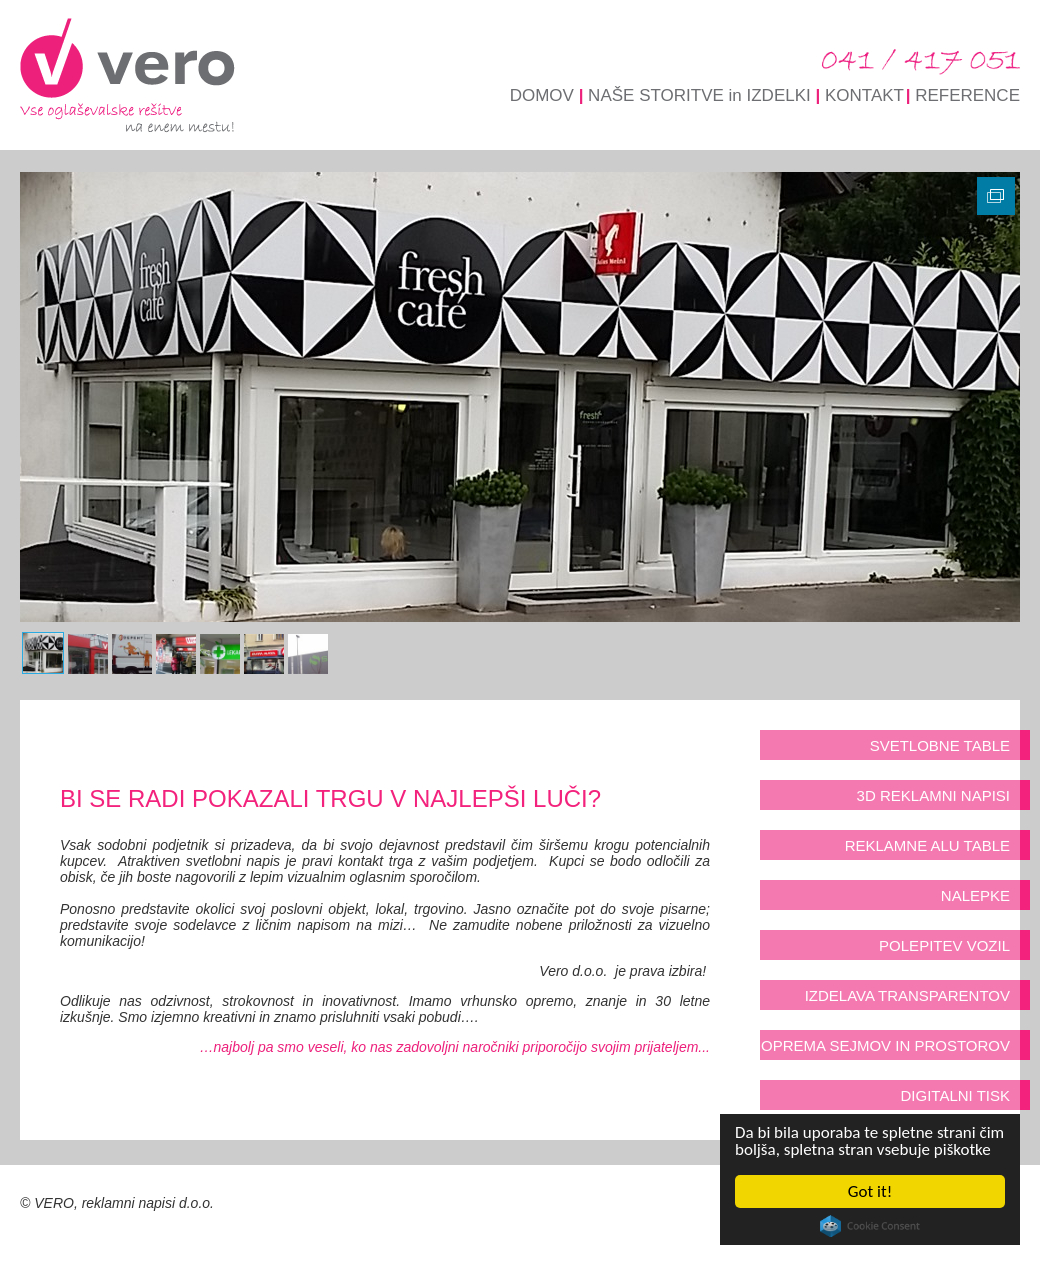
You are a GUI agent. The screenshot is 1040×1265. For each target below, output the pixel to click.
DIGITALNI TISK (955, 1095)
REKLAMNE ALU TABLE (927, 845)
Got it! (870, 1191)
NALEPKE (975, 895)
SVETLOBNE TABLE (940, 745)
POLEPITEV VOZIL (944, 945)
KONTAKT (864, 95)
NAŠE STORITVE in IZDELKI (699, 95)
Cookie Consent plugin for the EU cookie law (870, 1226)
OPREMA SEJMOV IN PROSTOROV (885, 1045)
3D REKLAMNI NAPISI (933, 795)
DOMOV (542, 95)
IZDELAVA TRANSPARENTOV (907, 995)
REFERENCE (967, 95)
